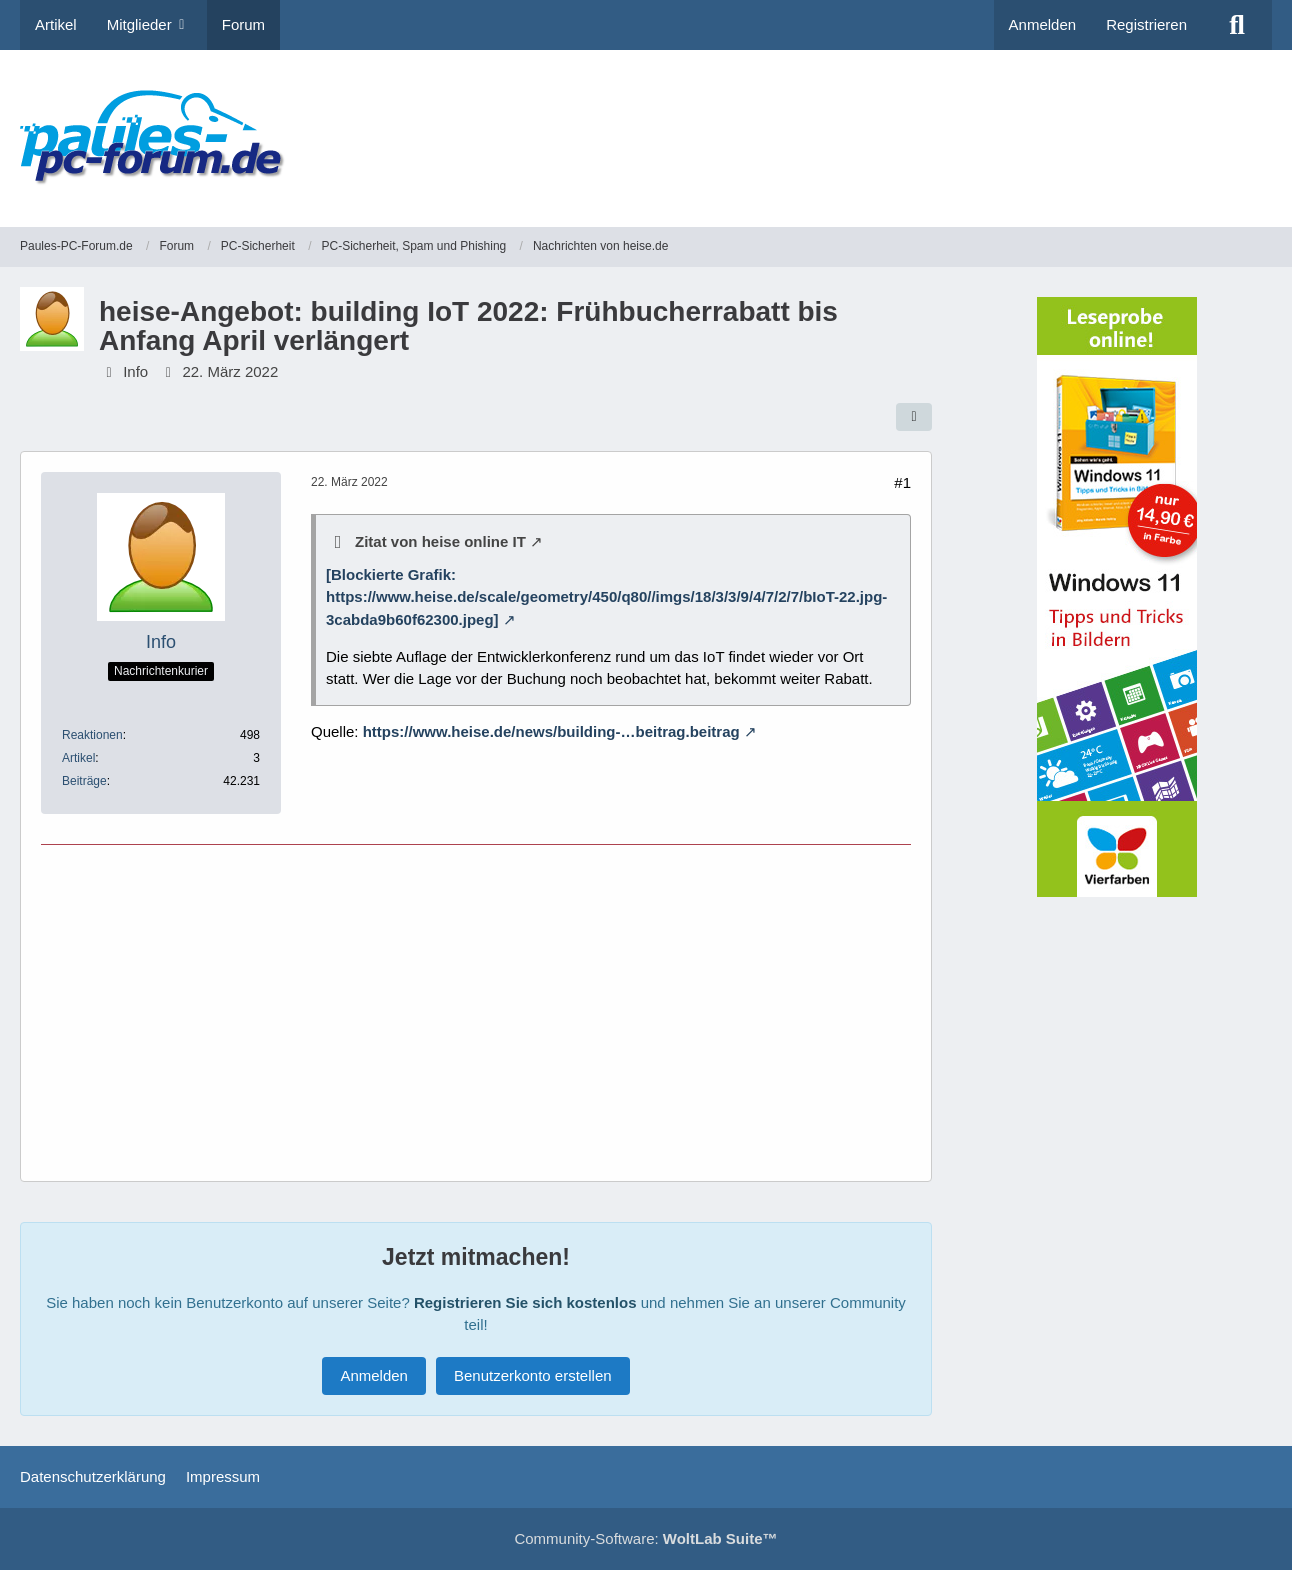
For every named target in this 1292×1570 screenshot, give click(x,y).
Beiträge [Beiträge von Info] (84, 781)
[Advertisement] (908, 125)
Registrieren (1146, 24)
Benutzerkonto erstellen (533, 1375)
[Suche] (1237, 25)
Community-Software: (645, 1538)
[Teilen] (914, 417)
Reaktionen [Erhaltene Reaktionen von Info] (92, 735)
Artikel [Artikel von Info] (78, 758)
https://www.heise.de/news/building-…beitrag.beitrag (551, 731)
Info (135, 371)
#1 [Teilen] (902, 482)
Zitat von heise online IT (440, 541)
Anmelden (1043, 24)
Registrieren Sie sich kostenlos (525, 1302)
